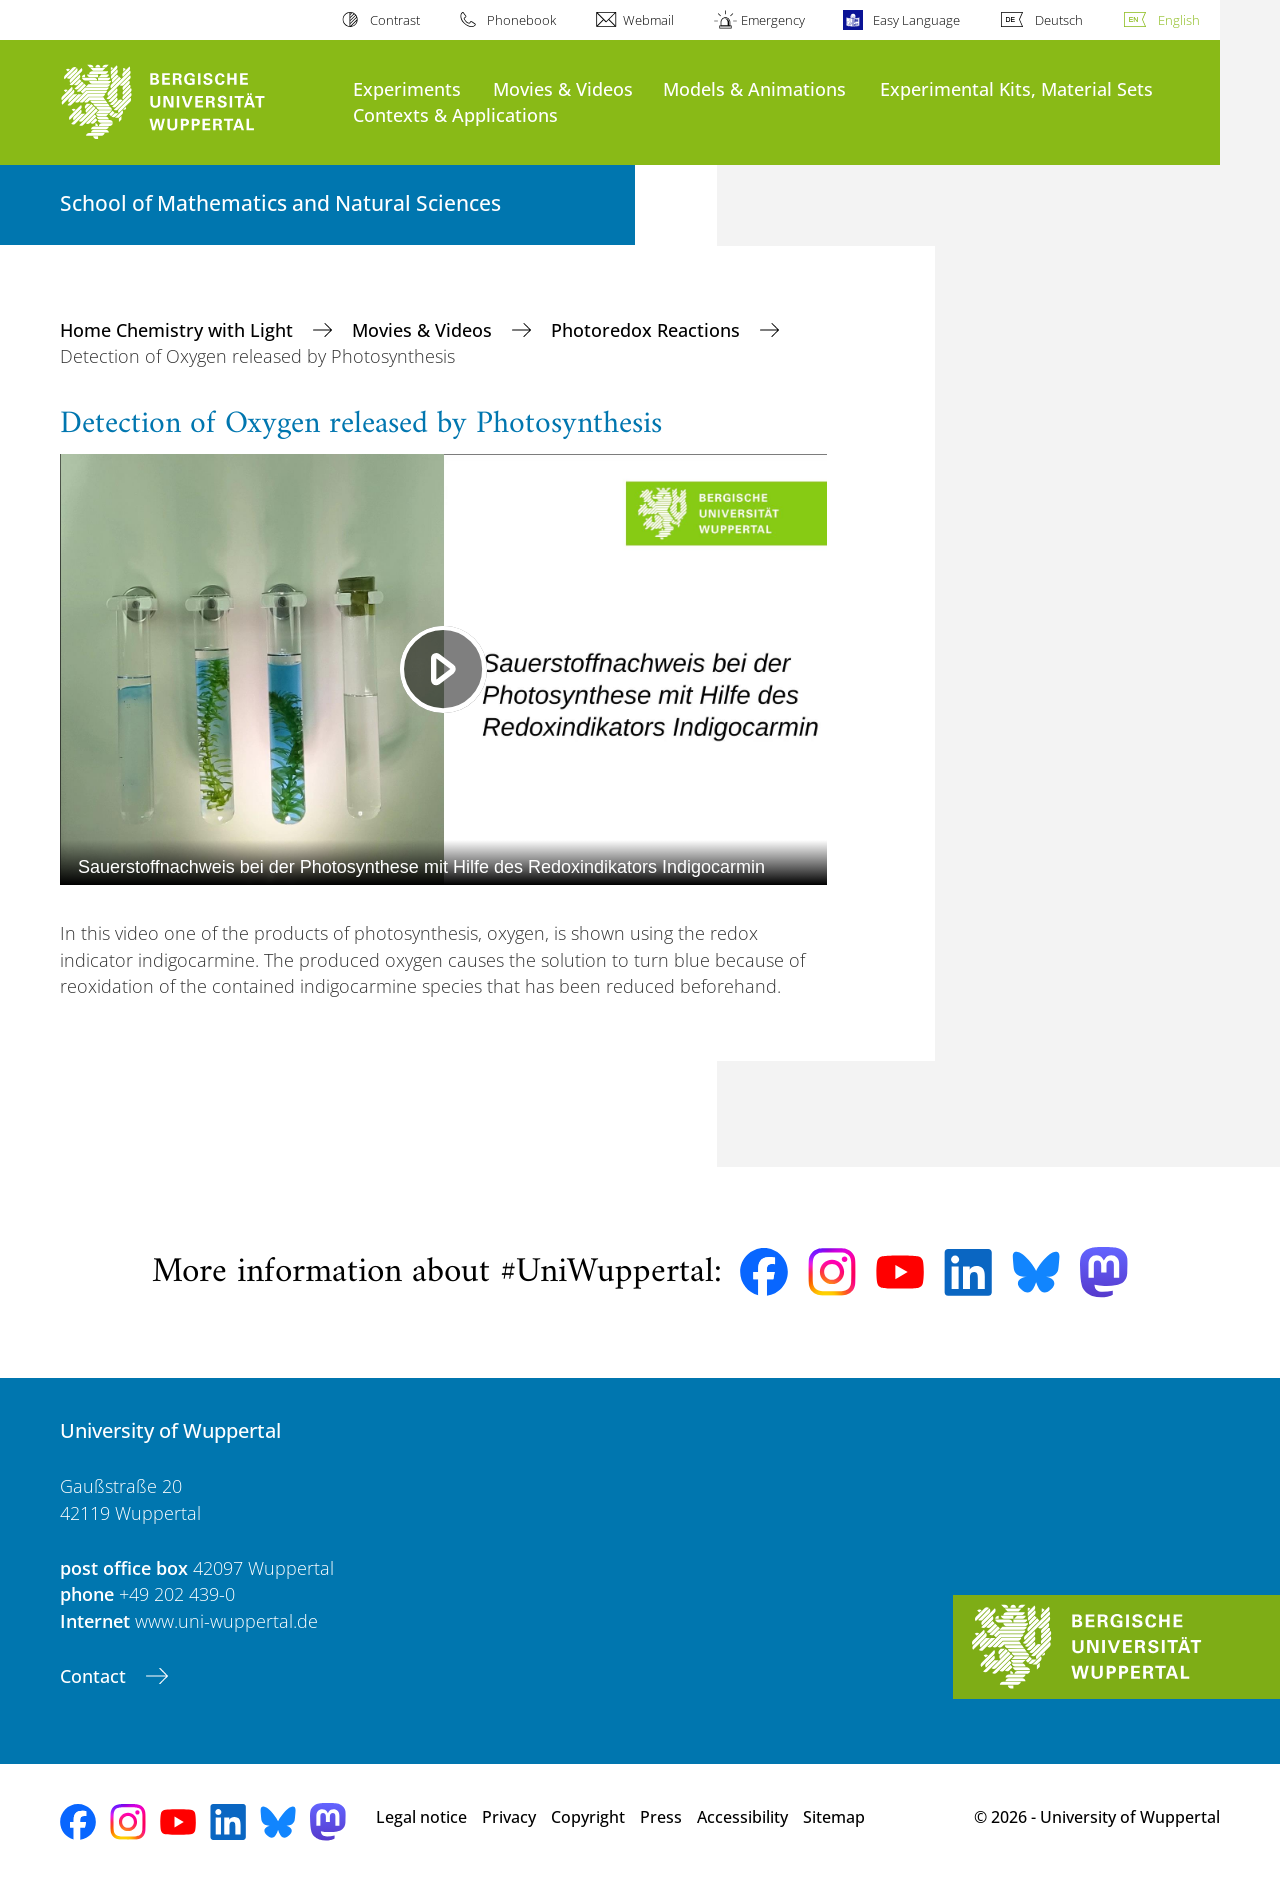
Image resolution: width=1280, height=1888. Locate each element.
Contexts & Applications (455, 114)
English (1179, 20)
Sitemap (834, 1817)
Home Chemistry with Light (179, 330)
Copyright (588, 1817)
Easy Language (916, 20)
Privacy (509, 1817)
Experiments (407, 88)
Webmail (648, 20)
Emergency (773, 20)
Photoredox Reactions (648, 330)
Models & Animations (754, 88)
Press (661, 1817)
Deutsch (1059, 20)
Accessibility (742, 1817)
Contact (95, 1676)
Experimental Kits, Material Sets (1016, 88)
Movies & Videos (563, 88)
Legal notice (421, 1817)
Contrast (395, 20)
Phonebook (521, 20)
